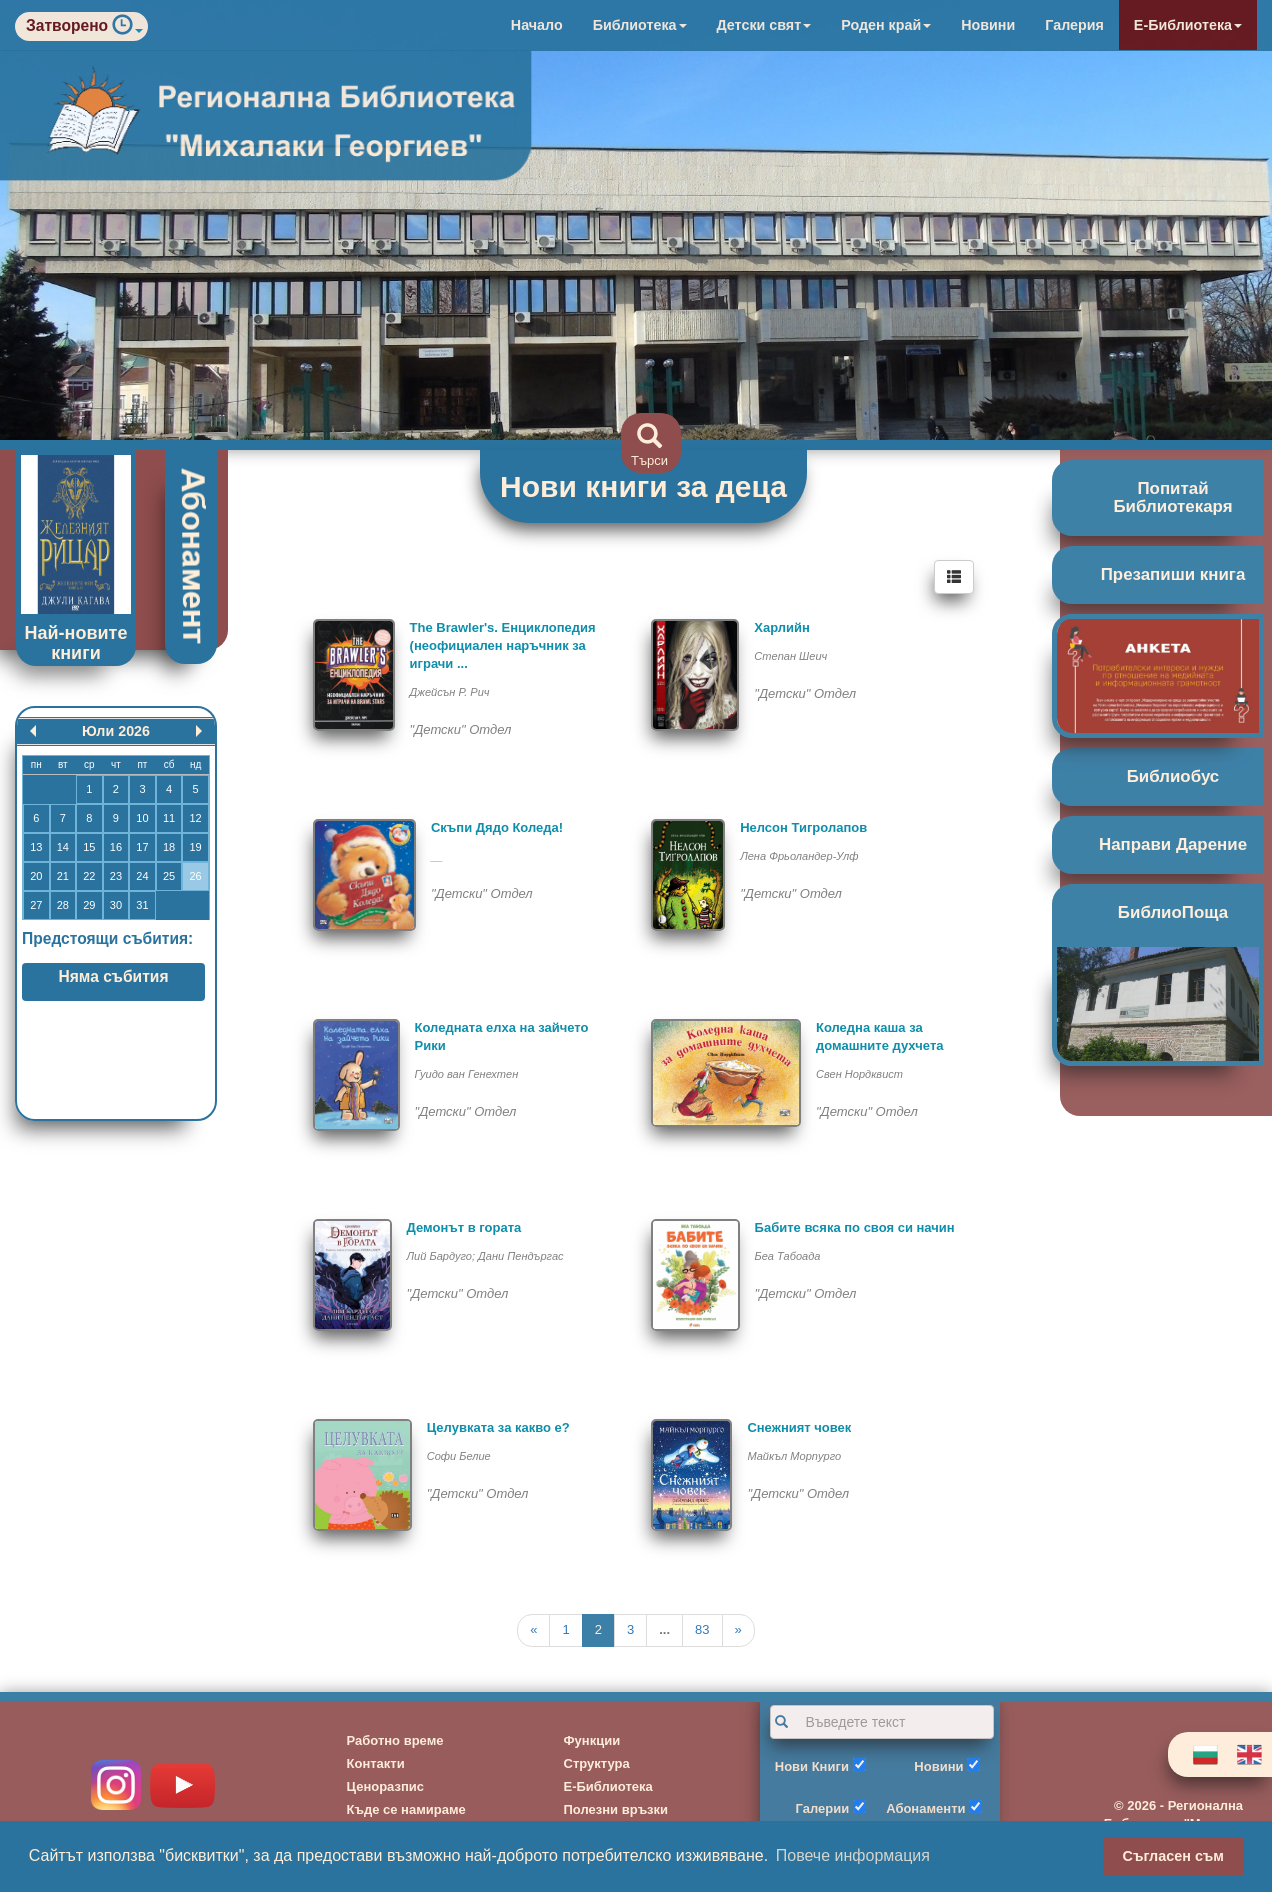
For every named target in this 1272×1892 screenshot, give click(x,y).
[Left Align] (954, 577)
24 (142, 876)
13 (36, 847)
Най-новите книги (76, 643)
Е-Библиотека (1188, 25)
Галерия (1074, 25)
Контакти (376, 1763)
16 (116, 847)
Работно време (395, 1740)
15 (89, 847)
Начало (537, 25)
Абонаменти (925, 1808)
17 (142, 847)
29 (89, 905)
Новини (988, 25)
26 (195, 876)
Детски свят (764, 25)
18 (169, 847)
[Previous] (533, 1630)
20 (36, 876)
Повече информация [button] (853, 1855)
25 (169, 876)
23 (116, 876)
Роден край (886, 25)
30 (116, 905)
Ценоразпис (386, 1786)
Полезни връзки (616, 1809)
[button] (127, 29)
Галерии (823, 1808)
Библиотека (640, 25)
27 (36, 905)
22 (89, 876)
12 (195, 818)
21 (63, 876)
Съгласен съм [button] (1173, 1856)
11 (169, 818)
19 (195, 847)
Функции (592, 1740)
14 (63, 847)
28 (63, 905)
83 (702, 1629)
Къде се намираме (406, 1809)
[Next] (738, 1630)
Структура (597, 1763)
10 (142, 818)
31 (142, 905)
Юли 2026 (116, 731)
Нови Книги (812, 1766)
